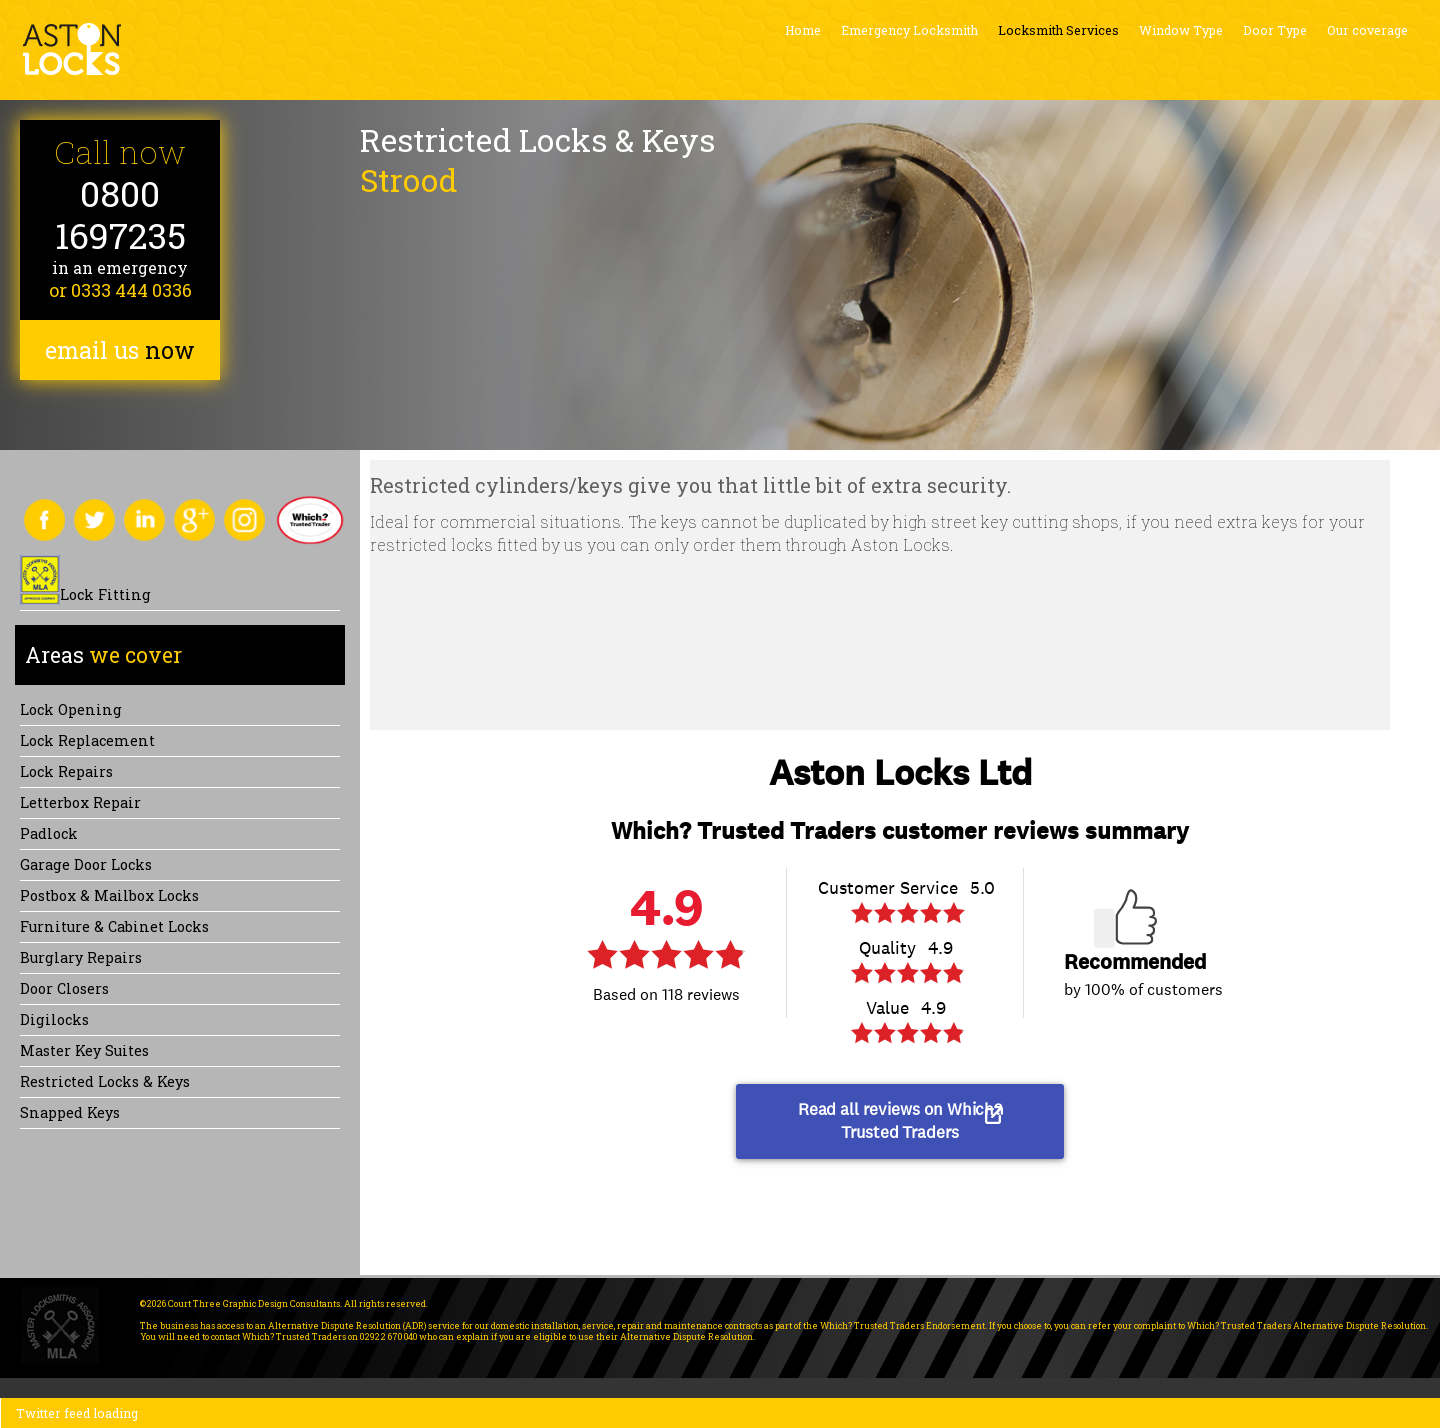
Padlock (49, 833)
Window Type (1181, 30)
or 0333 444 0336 (120, 290)
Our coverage (1367, 30)
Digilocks (54, 1019)
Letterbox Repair (80, 802)
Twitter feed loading (77, 1413)
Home (803, 30)
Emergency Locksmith (909, 30)
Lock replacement (87, 740)
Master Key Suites (84, 1050)
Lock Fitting (105, 594)
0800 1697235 (120, 214)
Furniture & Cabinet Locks (114, 926)
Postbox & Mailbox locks (109, 895)
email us (120, 350)
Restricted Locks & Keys (105, 1081)
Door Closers (64, 988)
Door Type (1275, 30)
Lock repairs (66, 771)
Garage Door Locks (86, 864)
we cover (103, 655)
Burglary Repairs (81, 957)
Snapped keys (70, 1112)
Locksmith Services (1058, 30)
